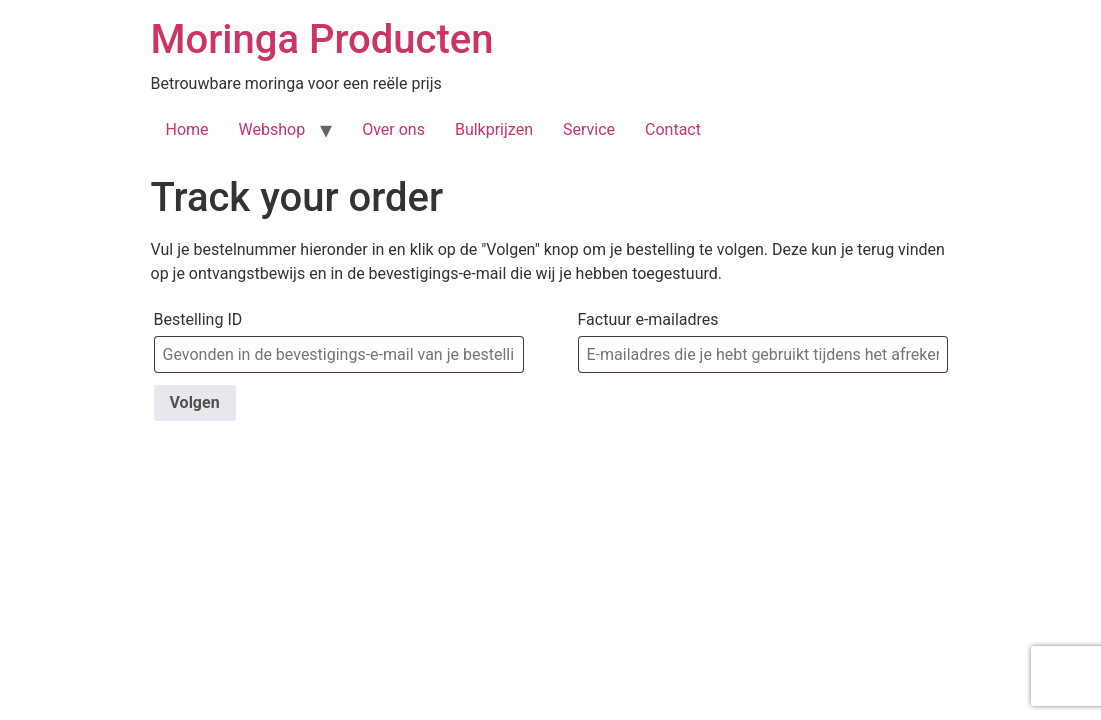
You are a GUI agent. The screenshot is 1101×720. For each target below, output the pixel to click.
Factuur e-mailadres (648, 319)
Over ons (393, 129)
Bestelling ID (198, 319)
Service (589, 129)
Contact (673, 129)
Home (187, 129)
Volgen (195, 402)
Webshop (272, 129)
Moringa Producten (322, 39)
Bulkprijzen (494, 129)
